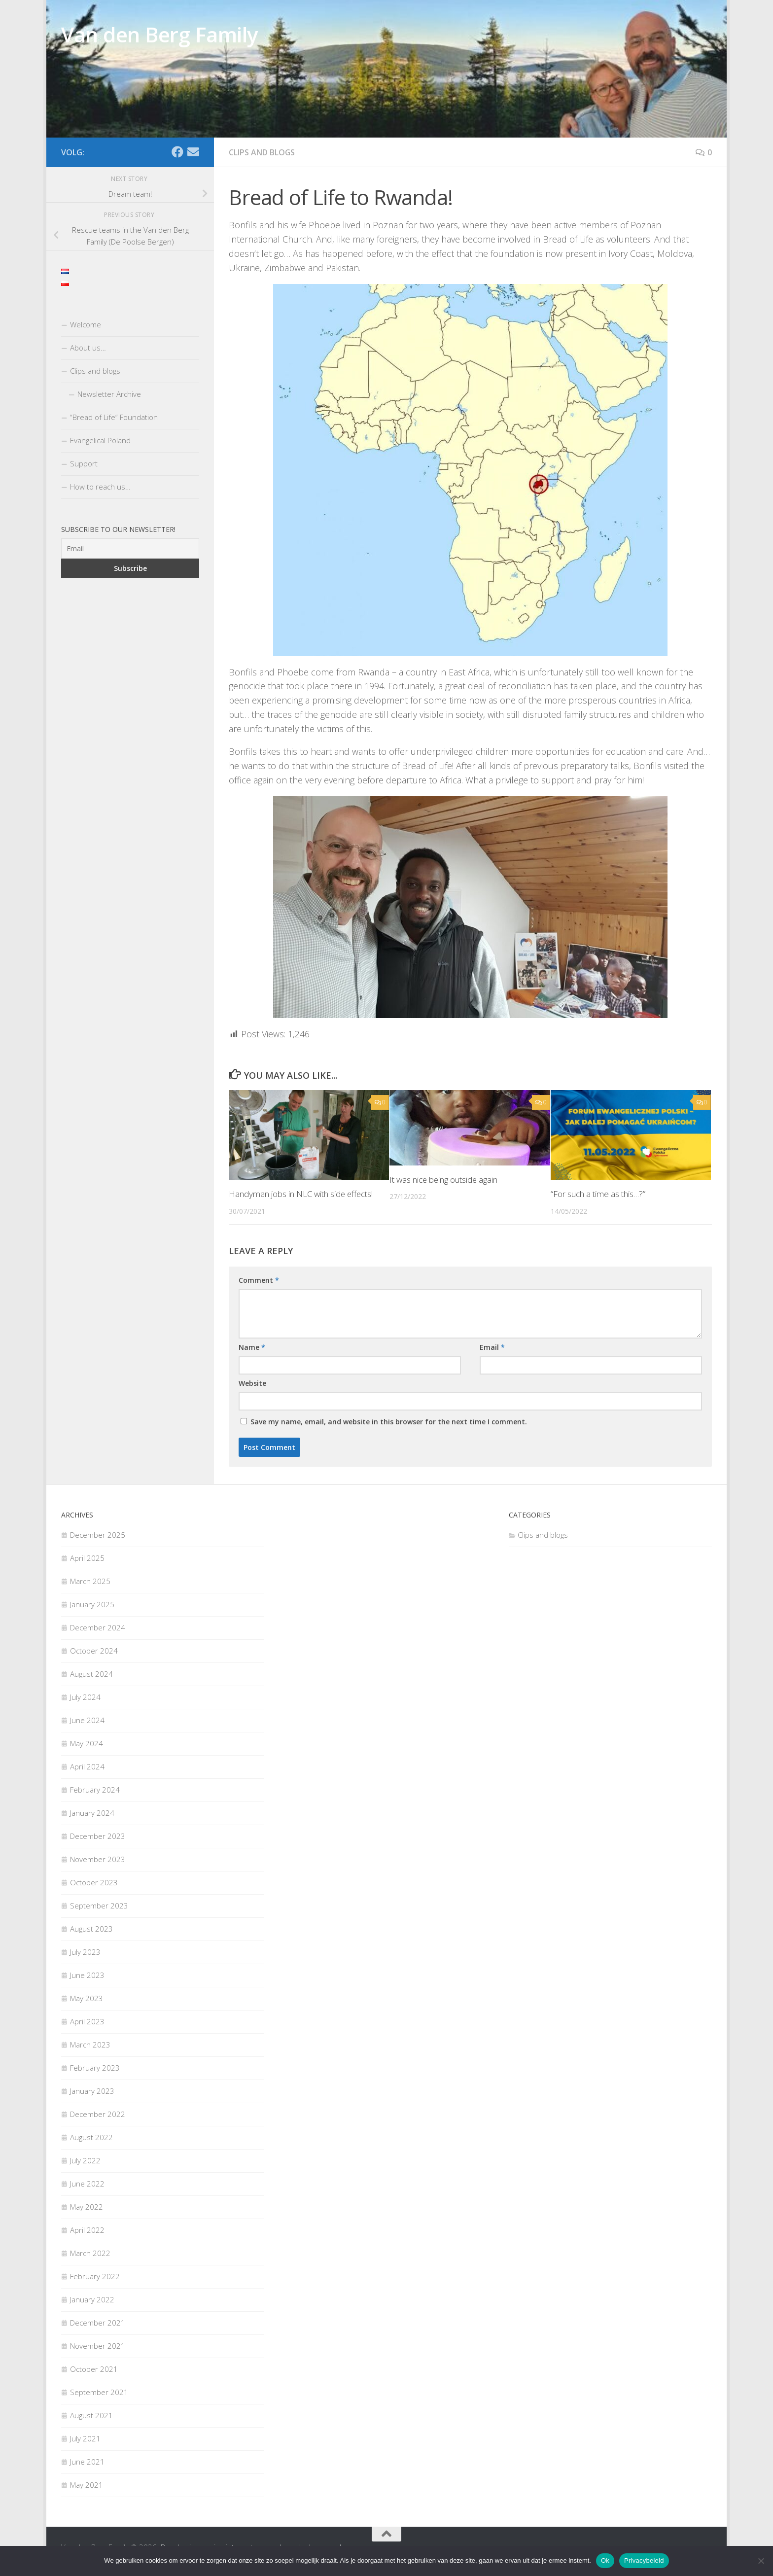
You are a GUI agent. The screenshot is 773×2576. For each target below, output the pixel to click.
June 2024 (87, 1720)
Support (84, 463)
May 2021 (86, 2485)
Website (252, 1383)
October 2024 (94, 1651)
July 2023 (85, 1952)
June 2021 (87, 2462)
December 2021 (97, 2323)
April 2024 (87, 1766)
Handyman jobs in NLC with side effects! (302, 1194)
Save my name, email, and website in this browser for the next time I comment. (388, 1421)
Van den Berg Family (159, 34)
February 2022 (95, 2276)
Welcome (85, 324)
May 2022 (86, 2207)
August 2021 (91, 2415)
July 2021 (85, 2438)
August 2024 (91, 1674)
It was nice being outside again (444, 1179)
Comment (259, 1280)
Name (252, 1347)
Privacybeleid (644, 2560)
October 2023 (94, 1882)
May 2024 (86, 1743)
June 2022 (87, 2183)
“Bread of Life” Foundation (114, 417)
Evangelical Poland (100, 440)
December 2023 (97, 1836)
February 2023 (95, 2068)
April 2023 (87, 2021)
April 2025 (87, 1558)
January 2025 (92, 1604)
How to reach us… (100, 487)
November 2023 (97, 1859)
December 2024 (97, 1627)
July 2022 (85, 2160)
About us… (88, 348)
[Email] (193, 152)
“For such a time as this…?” (598, 1194)
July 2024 (85, 1697)
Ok (605, 2560)
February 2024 (95, 1790)
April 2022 (87, 2230)
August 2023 (91, 1929)
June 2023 (87, 1975)
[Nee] (761, 2561)
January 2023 (92, 2091)
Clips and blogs (262, 152)
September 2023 (99, 1905)
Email (492, 1347)
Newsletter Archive (109, 394)
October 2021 (94, 2369)
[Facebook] (177, 152)
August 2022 (91, 2137)
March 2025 (90, 1581)
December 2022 (97, 2114)
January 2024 (92, 1813)
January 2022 (92, 2299)
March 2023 (90, 2044)
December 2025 (97, 1535)
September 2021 (99, 2392)
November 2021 (97, 2346)
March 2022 (90, 2253)
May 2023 (86, 1998)
